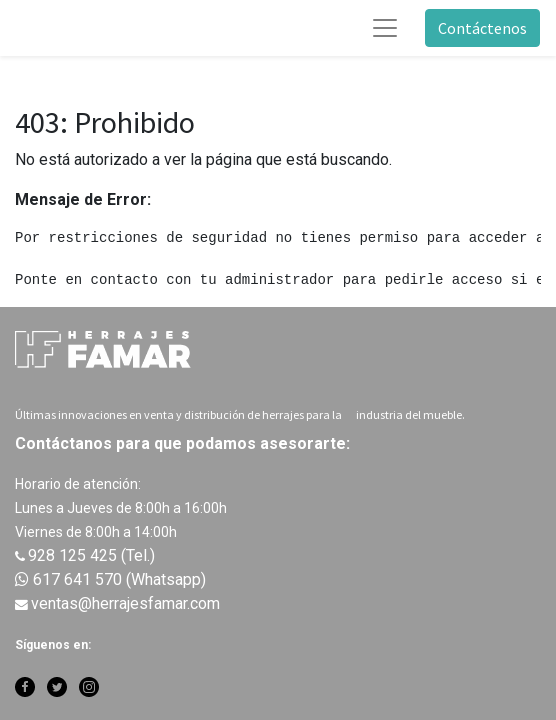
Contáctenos (482, 28)
